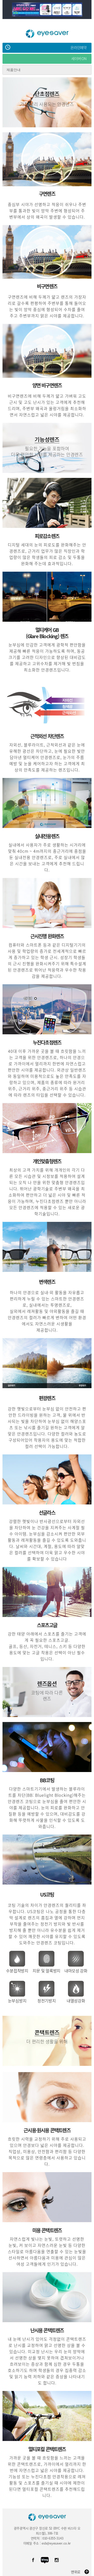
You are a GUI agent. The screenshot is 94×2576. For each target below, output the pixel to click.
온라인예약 (78, 47)
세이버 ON (78, 58)
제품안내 (14, 70)
